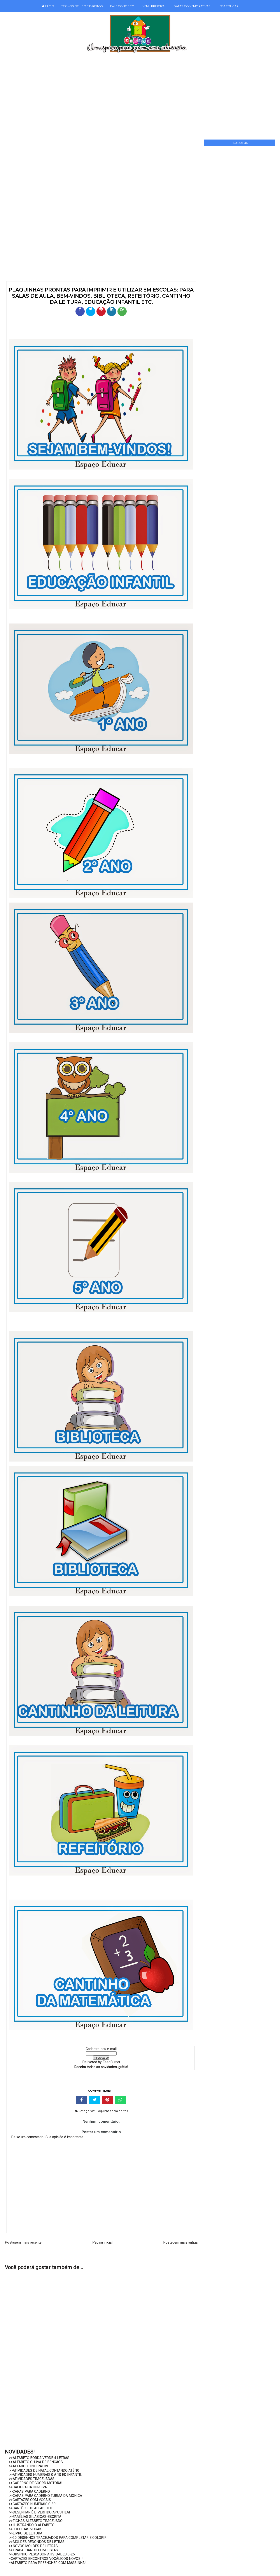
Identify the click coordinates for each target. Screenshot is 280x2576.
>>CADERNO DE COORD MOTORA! (35, 2483)
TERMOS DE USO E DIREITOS (82, 6)
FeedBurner (111, 2062)
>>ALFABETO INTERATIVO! (30, 2466)
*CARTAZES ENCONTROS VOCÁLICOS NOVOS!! (46, 2559)
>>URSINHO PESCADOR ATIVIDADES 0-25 (42, 2554)
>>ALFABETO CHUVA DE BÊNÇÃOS (36, 2462)
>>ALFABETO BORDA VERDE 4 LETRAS (39, 2458)
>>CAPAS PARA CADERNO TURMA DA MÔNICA (45, 2496)
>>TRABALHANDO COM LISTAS (33, 2550)
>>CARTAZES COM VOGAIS (30, 2500)
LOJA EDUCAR (228, 6)
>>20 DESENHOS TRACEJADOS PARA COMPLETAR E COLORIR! (58, 2538)
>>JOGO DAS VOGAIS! (26, 2529)
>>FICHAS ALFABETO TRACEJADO (36, 2521)
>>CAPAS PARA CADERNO (29, 2491)
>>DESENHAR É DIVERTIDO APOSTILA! (39, 2512)
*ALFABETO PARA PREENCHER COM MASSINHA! (47, 2563)
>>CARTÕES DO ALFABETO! (30, 2508)
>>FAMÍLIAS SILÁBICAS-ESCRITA (35, 2517)
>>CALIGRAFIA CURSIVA (28, 2487)
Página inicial (102, 2242)
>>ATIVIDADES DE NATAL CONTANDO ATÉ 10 (44, 2470)
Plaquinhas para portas (112, 2111)
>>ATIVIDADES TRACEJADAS (31, 2479)
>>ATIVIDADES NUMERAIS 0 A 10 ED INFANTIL (45, 2475)
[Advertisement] (140, 94)
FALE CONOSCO (122, 6)
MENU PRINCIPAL (154, 6)
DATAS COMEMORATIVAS (191, 6)
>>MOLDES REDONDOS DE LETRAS (37, 2542)
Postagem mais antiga (180, 2242)
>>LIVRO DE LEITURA (25, 2533)
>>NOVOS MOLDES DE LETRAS (33, 2546)
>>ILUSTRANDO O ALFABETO (31, 2525)
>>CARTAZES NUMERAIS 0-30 (32, 2504)
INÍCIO (48, 6)
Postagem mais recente (23, 2242)
